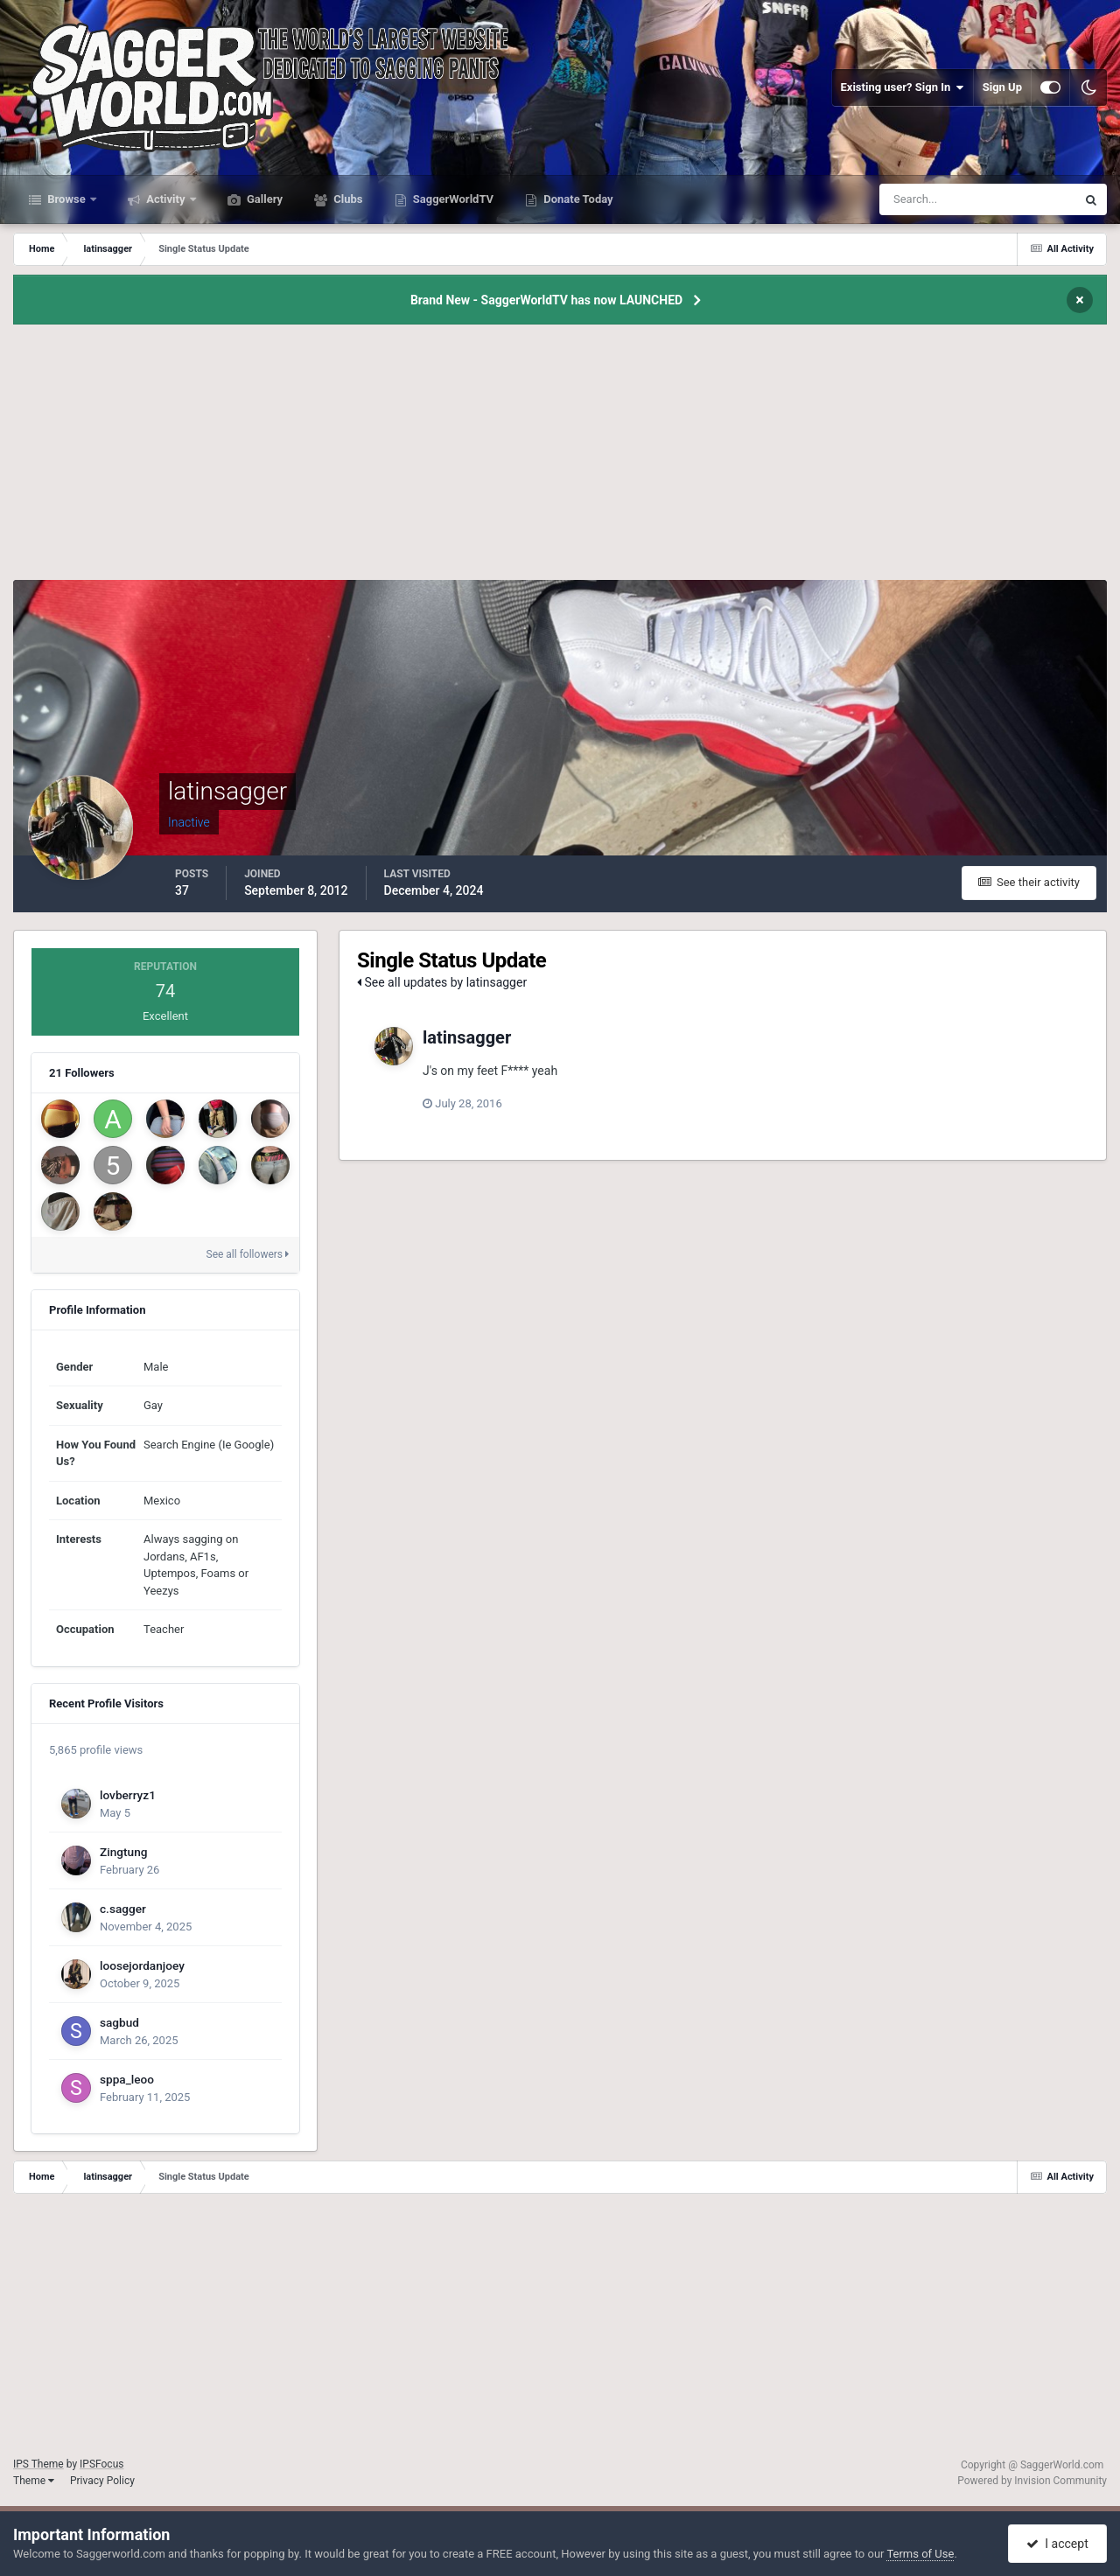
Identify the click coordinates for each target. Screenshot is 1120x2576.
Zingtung (123, 1852)
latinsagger (467, 1037)
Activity (166, 199)
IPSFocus (101, 2464)
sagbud (119, 2022)
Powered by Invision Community (1032, 2481)
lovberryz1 (128, 1795)
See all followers (247, 1254)
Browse (66, 199)
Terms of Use (920, 2553)
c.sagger (123, 1909)
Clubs (346, 199)
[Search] (924, 199)
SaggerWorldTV (452, 199)
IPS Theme (38, 2464)
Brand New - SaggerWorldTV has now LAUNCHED (546, 300)
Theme (33, 2481)
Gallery (263, 199)
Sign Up (1002, 87)
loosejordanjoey (142, 1965)
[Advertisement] (560, 457)
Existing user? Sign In (902, 87)
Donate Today (577, 199)
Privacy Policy (102, 2481)
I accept (1057, 2544)
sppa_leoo (127, 2079)
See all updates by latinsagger (442, 982)
